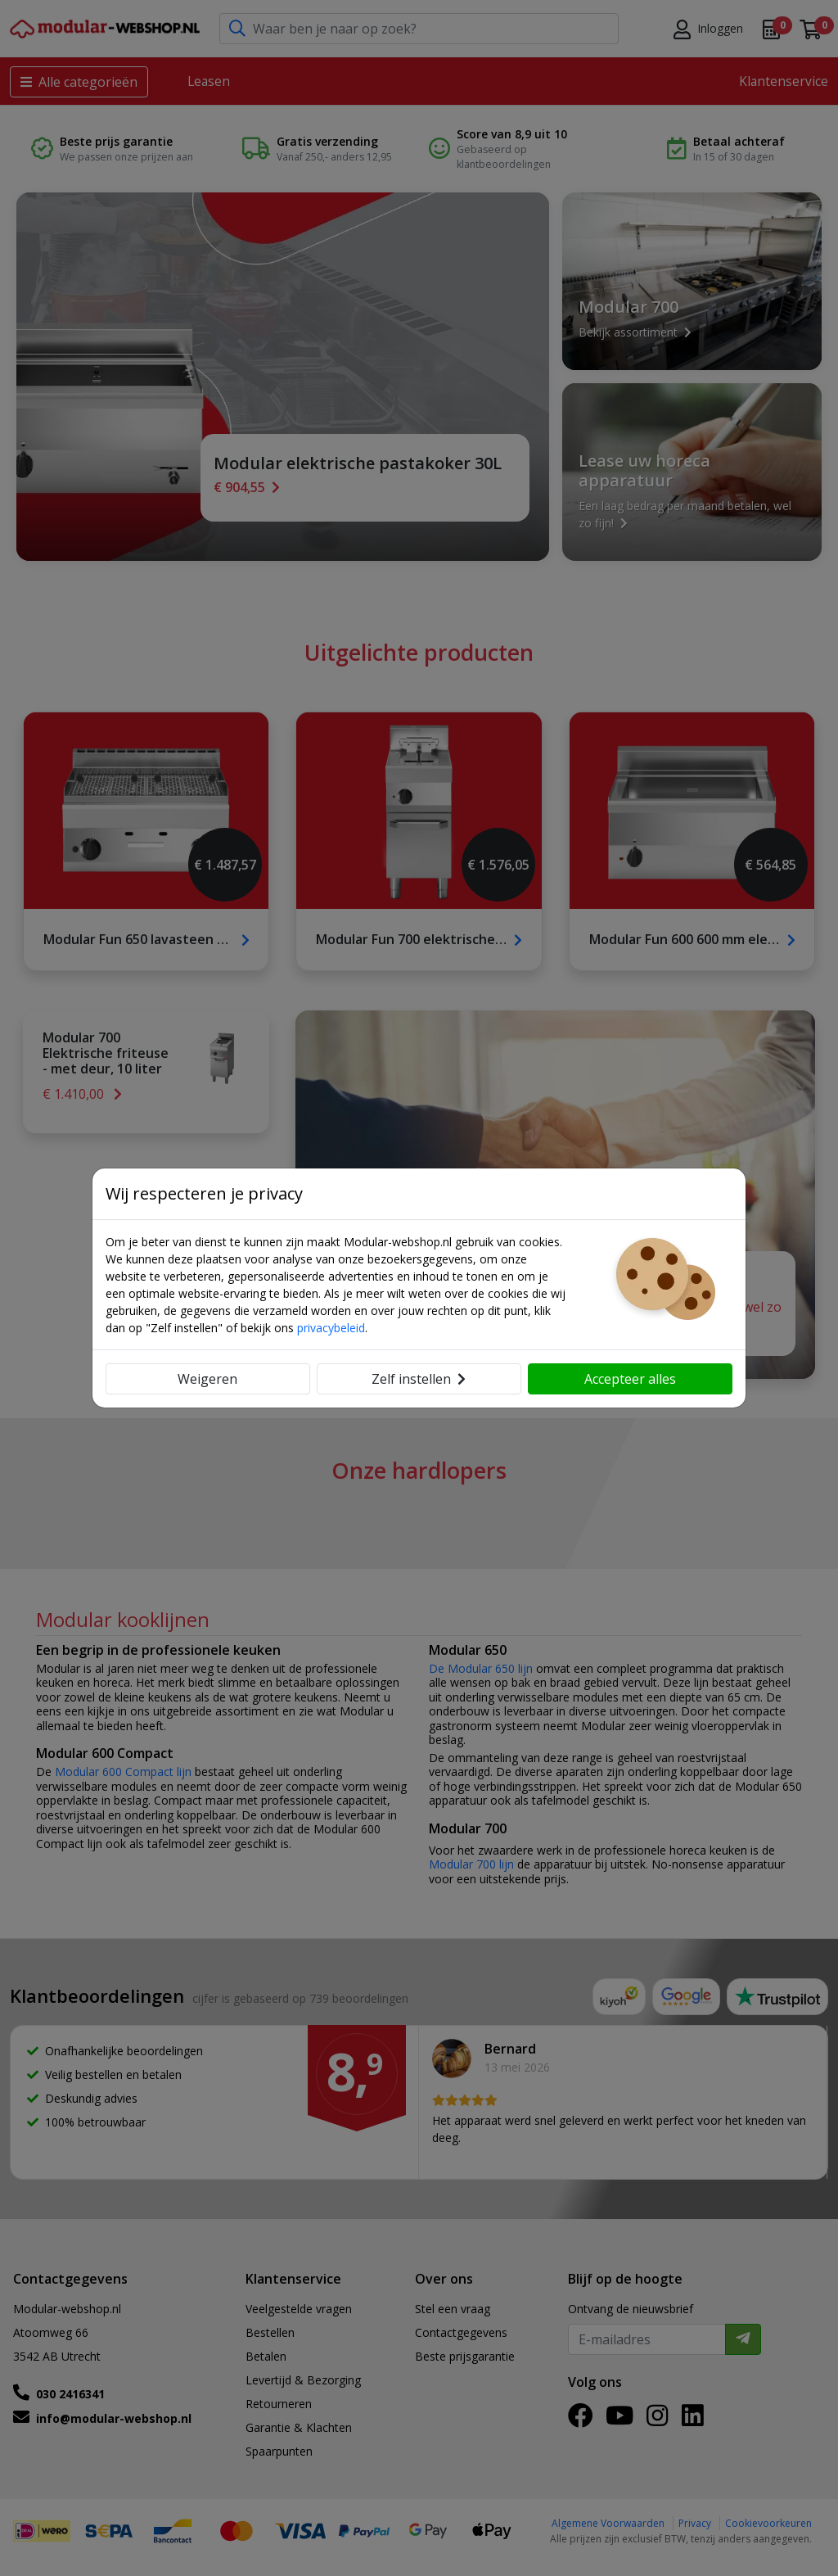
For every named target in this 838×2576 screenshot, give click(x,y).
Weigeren (207, 1379)
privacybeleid (331, 1327)
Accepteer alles (630, 1379)
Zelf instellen (419, 1379)
